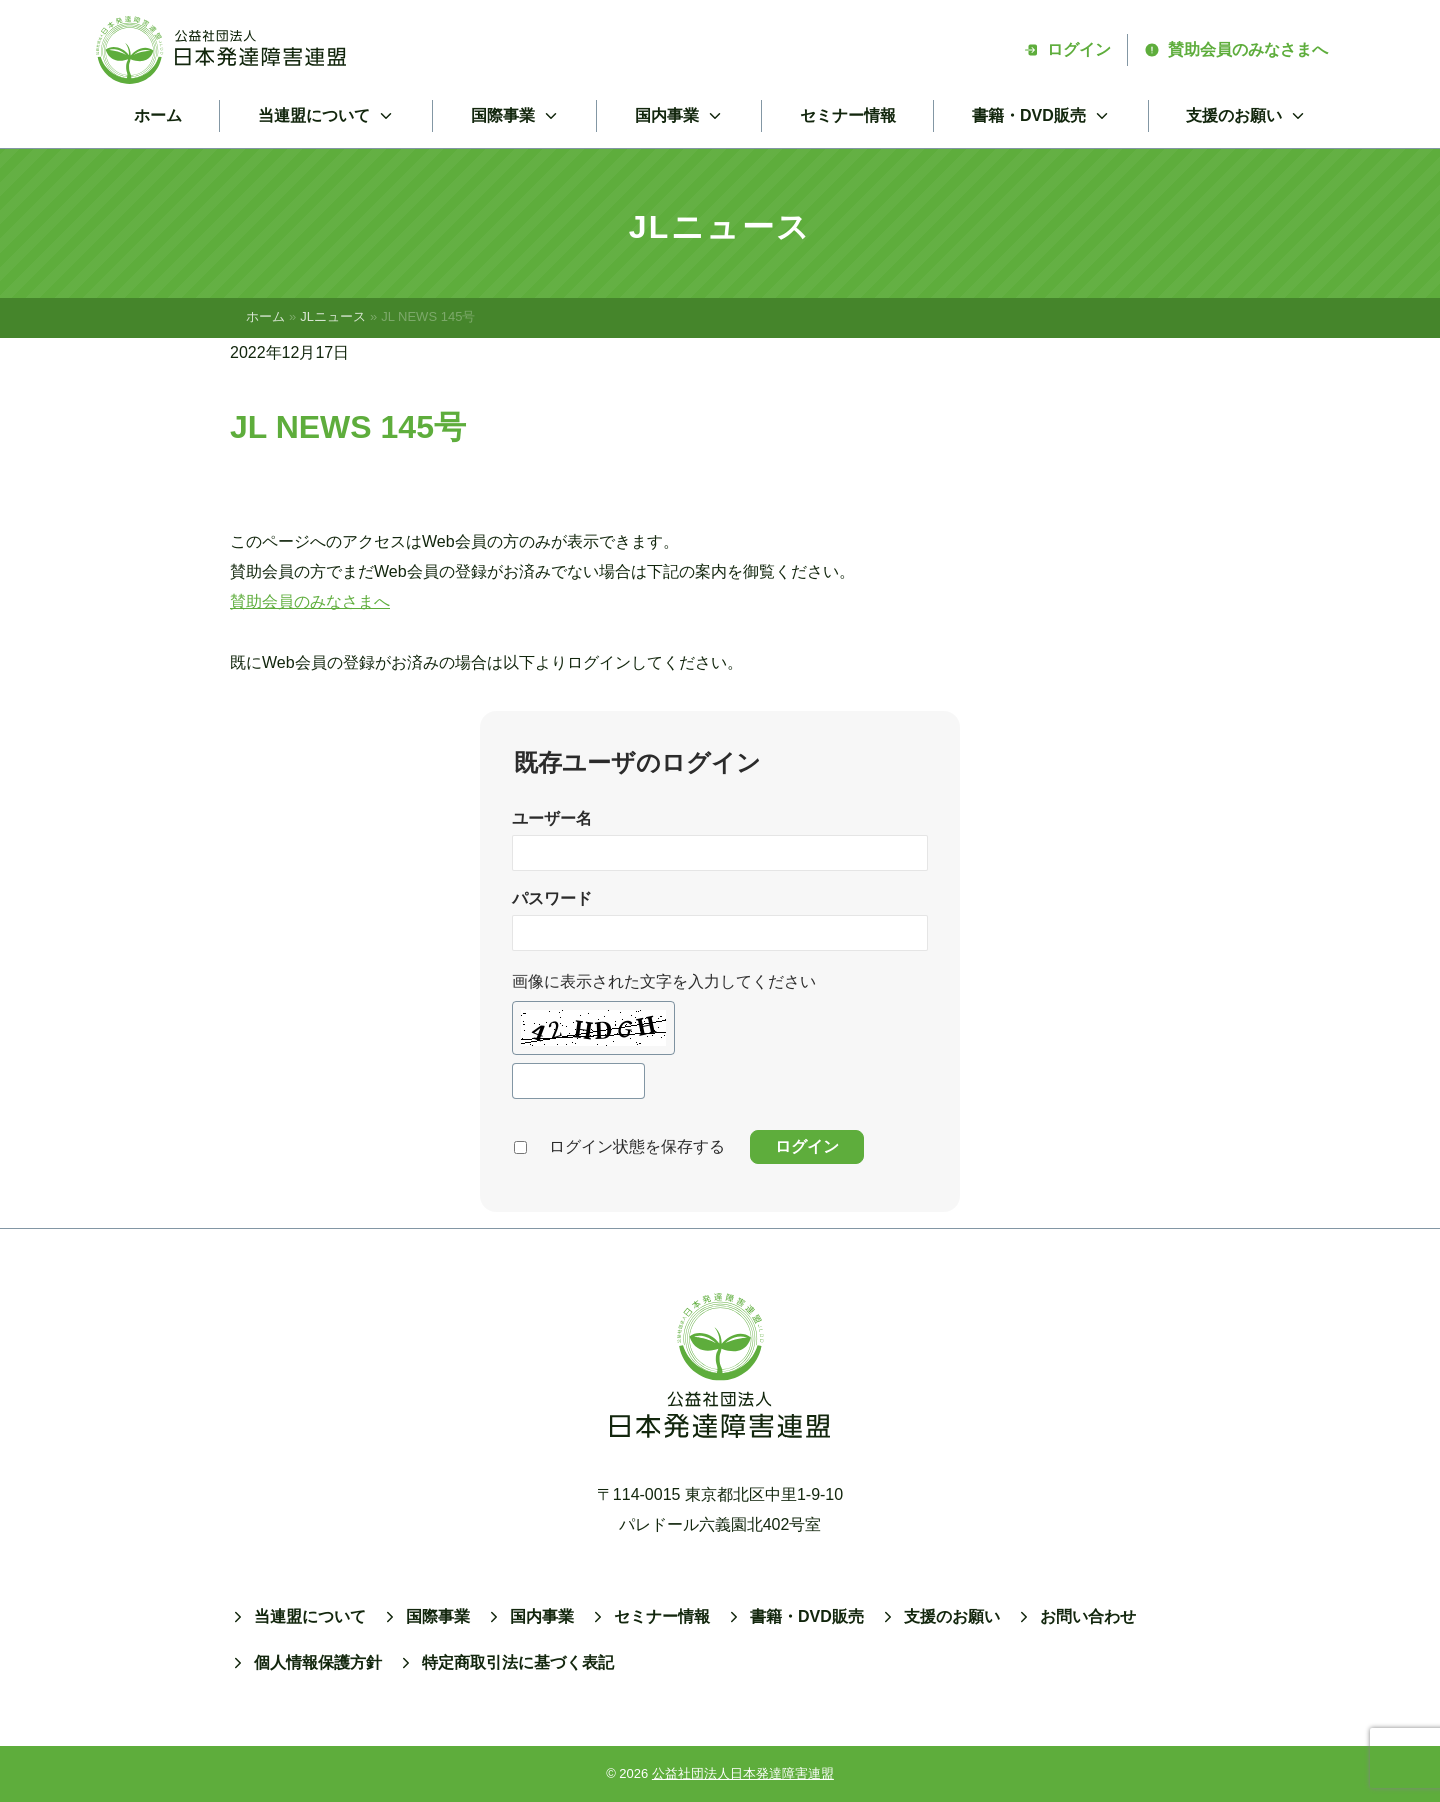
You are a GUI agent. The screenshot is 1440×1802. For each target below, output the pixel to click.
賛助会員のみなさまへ (1236, 49)
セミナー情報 (848, 115)
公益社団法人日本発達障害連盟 (743, 1773)
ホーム (158, 115)
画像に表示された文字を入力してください (664, 981)
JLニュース (333, 316)
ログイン (1067, 49)
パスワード (552, 898)
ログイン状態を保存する (637, 1146)
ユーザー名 (552, 818)
